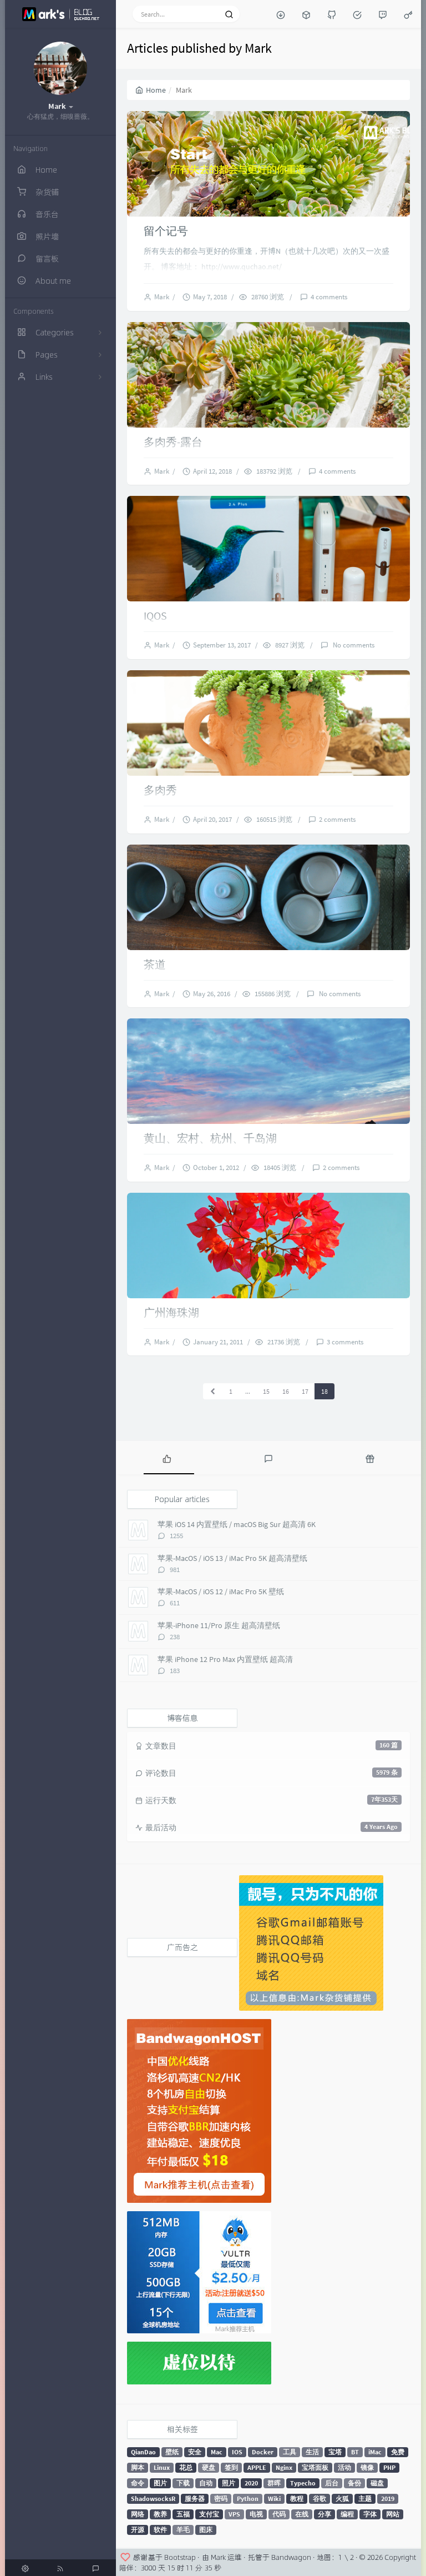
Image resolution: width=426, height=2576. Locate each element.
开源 (137, 2529)
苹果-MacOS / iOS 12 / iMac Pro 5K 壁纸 (221, 1591)
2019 (387, 2498)
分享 (324, 2514)
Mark (163, 297)
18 (324, 1391)
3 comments (345, 1342)
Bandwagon (291, 2557)
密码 (220, 2498)
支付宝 (209, 2514)
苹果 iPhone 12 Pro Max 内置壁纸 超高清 (225, 1659)
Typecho (303, 2483)
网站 (392, 2514)
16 (285, 1391)
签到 (231, 2467)
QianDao (143, 2452)
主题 (365, 2498)
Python (247, 2498)
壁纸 (172, 2452)
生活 (312, 2452)
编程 (347, 2514)
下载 (183, 2483)
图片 (160, 2483)
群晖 (274, 2483)
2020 (251, 2483)
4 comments (329, 297)
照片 (228, 2483)
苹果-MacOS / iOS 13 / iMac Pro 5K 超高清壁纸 (232, 1558)
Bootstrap (180, 2557)
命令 (137, 2483)
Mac (216, 2452)
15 (266, 1391)
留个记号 (166, 231)
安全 (194, 2452)
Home (150, 90)
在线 (301, 2514)
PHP (389, 2467)
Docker (262, 2452)
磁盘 (377, 2483)
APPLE (256, 2467)
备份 (354, 2483)
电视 (256, 2514)
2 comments (337, 819)
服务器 (195, 2498)
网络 (137, 2514)
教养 (160, 2514)
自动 (205, 2483)
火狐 (342, 2498)
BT (355, 2452)
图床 (205, 2529)
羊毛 (183, 2529)
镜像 (367, 2467)
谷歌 (319, 2498)
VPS (234, 2514)
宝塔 (335, 2452)
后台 (331, 2483)
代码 (279, 2514)
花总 (185, 2467)
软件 (160, 2529)
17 (305, 1391)
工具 (289, 2452)
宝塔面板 (315, 2467)
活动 (344, 2467)
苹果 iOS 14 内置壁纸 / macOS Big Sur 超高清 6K (237, 1524)
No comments (352, 645)
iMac (375, 2452)
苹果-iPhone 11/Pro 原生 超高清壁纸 (219, 1625)
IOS (237, 2452)
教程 (296, 2498)
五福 (183, 2514)
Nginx (284, 2467)
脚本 (137, 2467)
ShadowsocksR (153, 2498)
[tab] (166, 1457)
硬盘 (208, 2467)
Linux (162, 2467)
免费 (397, 2452)
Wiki (274, 2498)
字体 (370, 2514)
